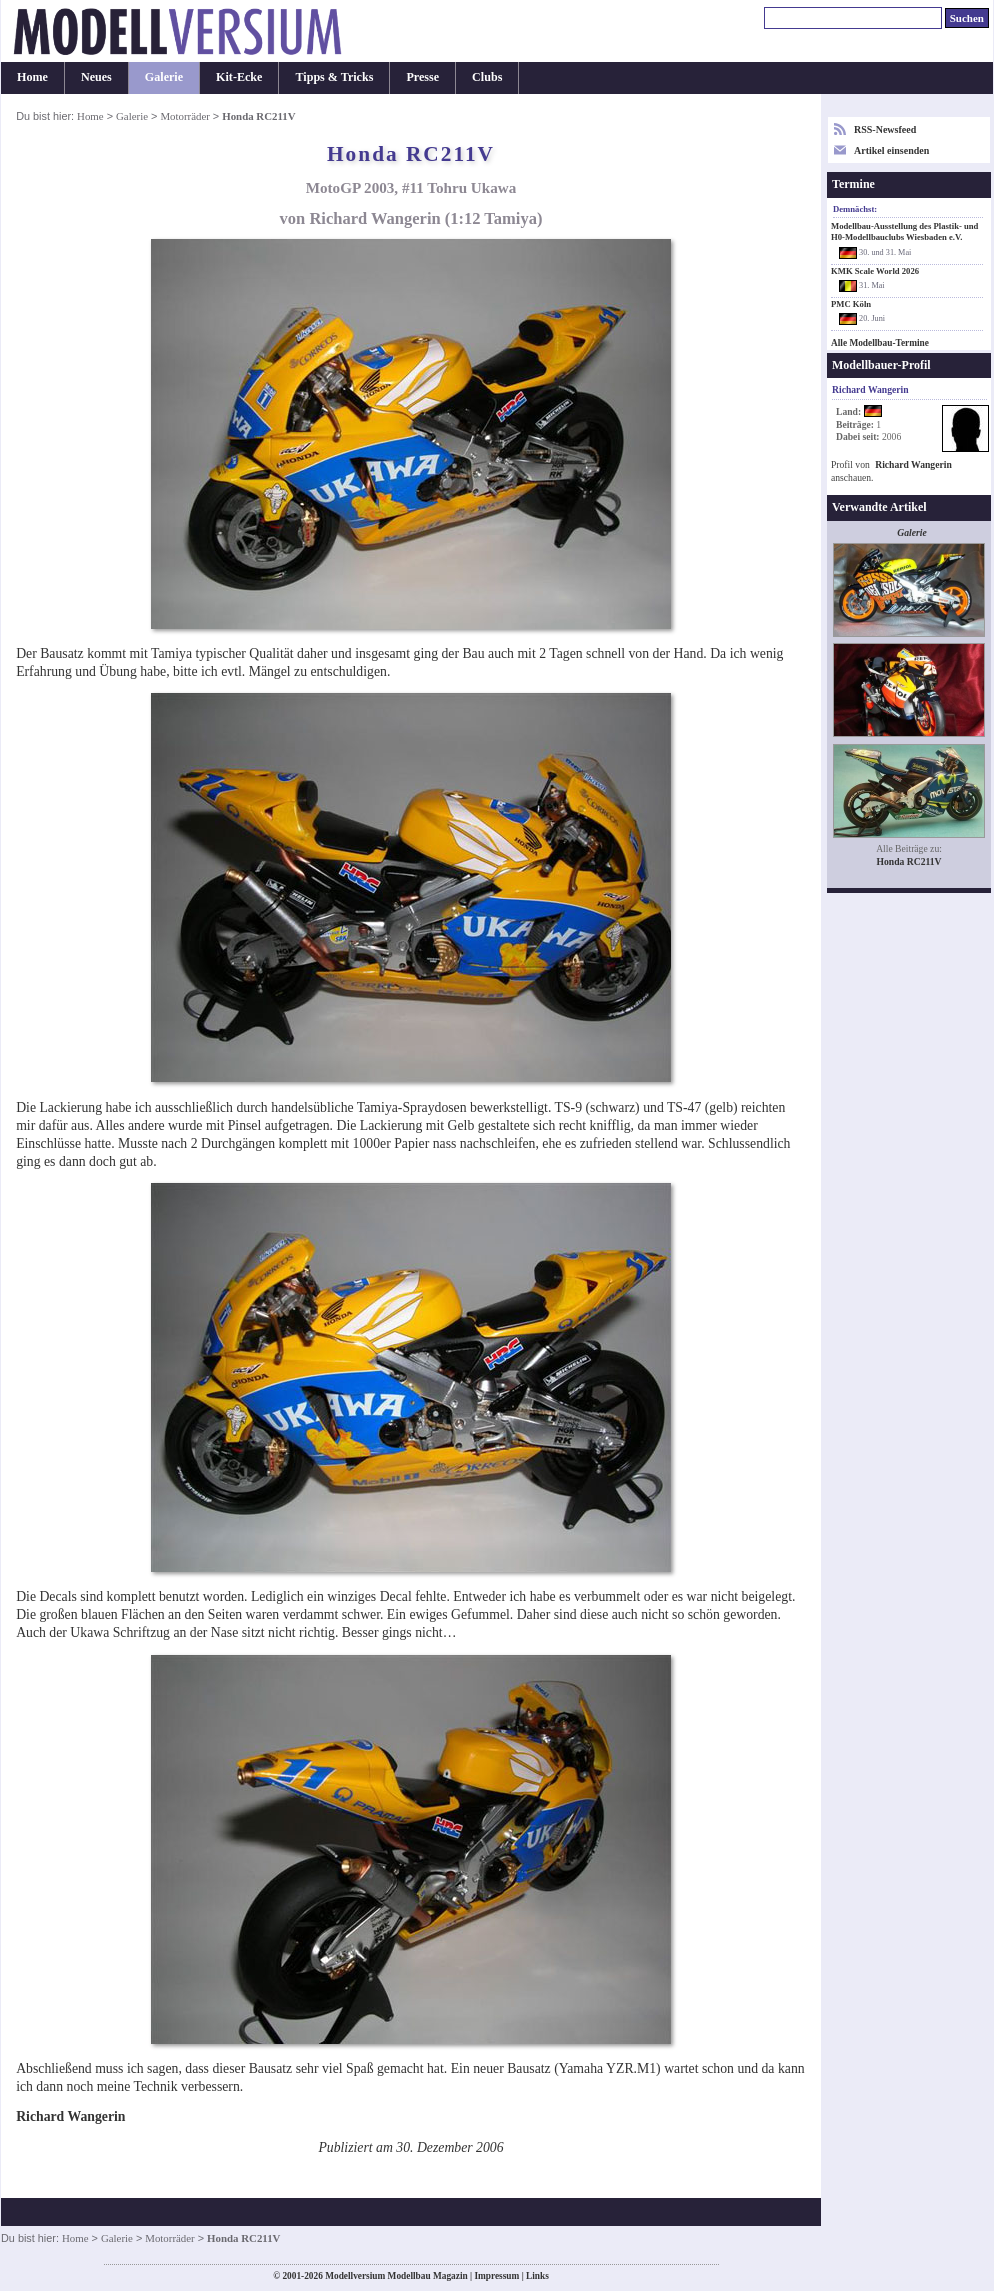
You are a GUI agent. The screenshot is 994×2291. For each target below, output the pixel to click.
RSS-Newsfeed (885, 129)
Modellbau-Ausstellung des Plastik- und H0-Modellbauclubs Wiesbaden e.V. (904, 231)
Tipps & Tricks (334, 77)
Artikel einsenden (891, 150)
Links (537, 2276)
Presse (422, 77)
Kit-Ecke (239, 77)
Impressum (496, 2276)
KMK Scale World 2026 (875, 271)
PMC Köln (851, 304)
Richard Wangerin (913, 464)
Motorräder (184, 116)
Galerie (164, 77)
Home (32, 77)
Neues (96, 77)
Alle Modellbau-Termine (880, 343)
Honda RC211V (909, 861)
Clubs (487, 77)
